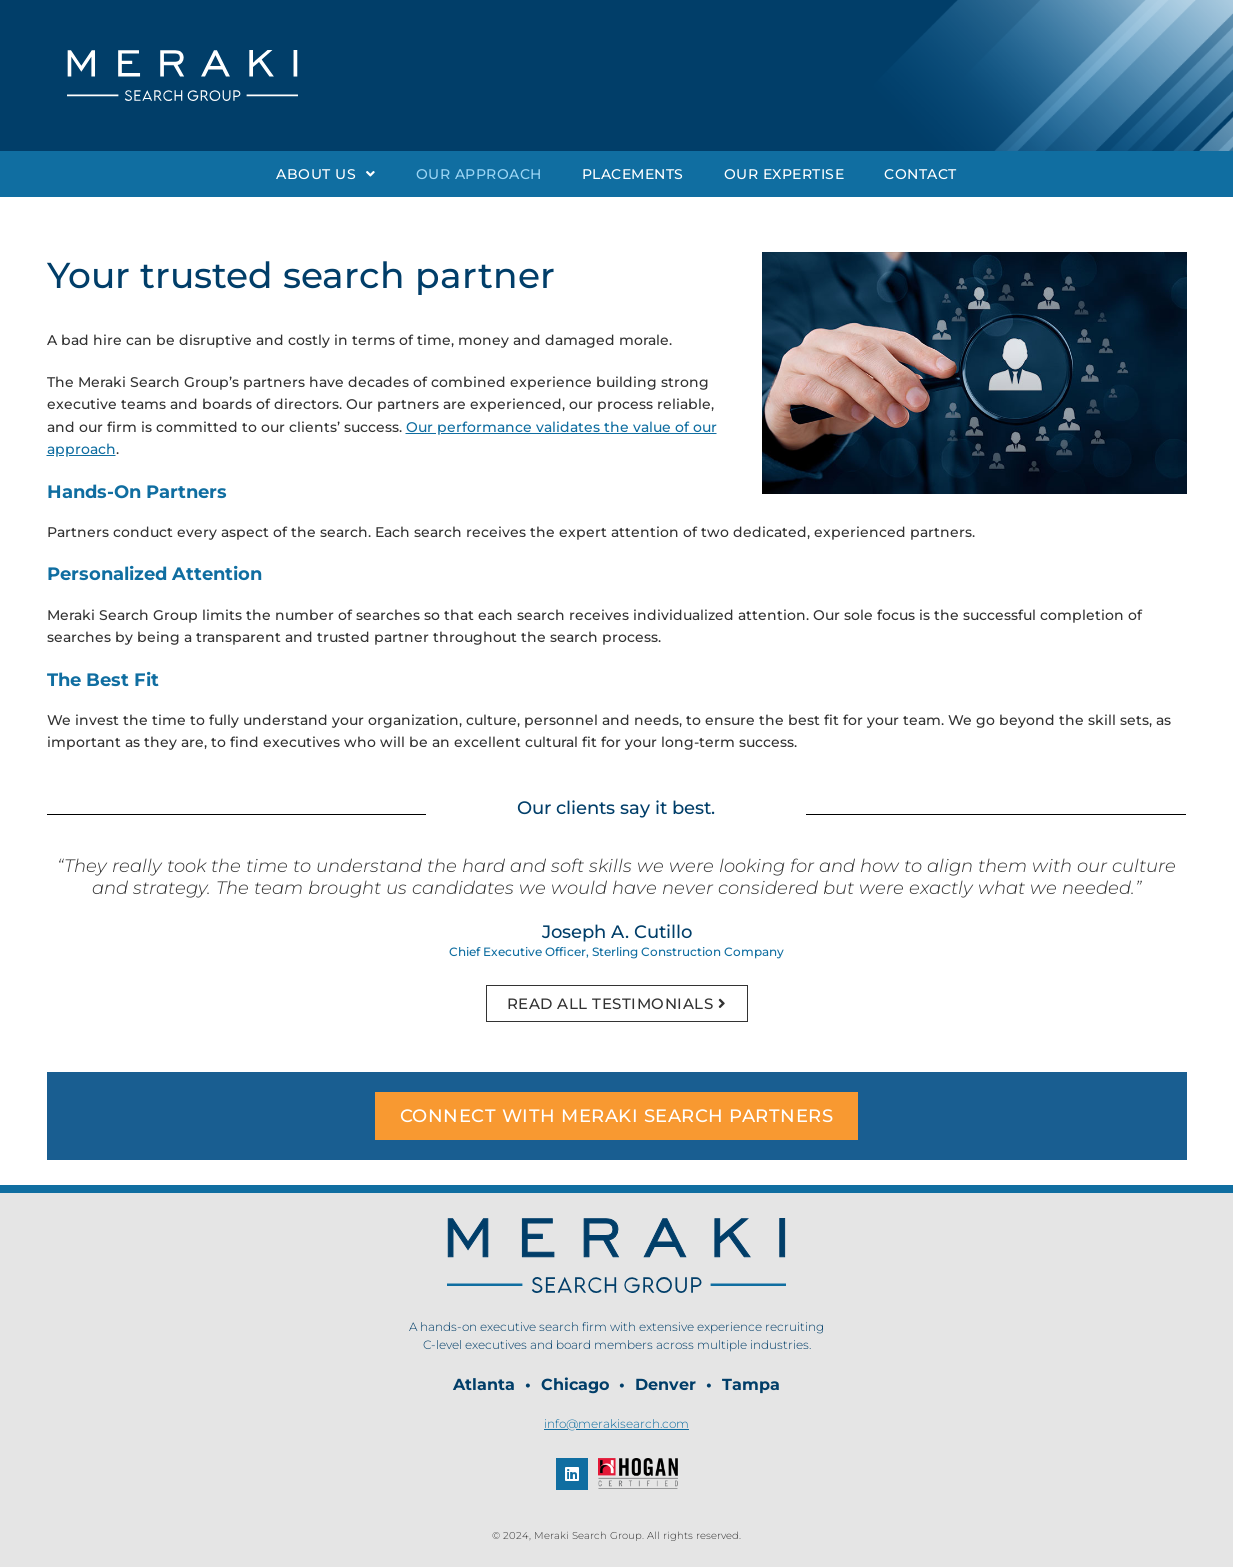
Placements (633, 174)
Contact (920, 174)
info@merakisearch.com (616, 1423)
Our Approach (479, 174)
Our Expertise (784, 174)
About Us (326, 174)
